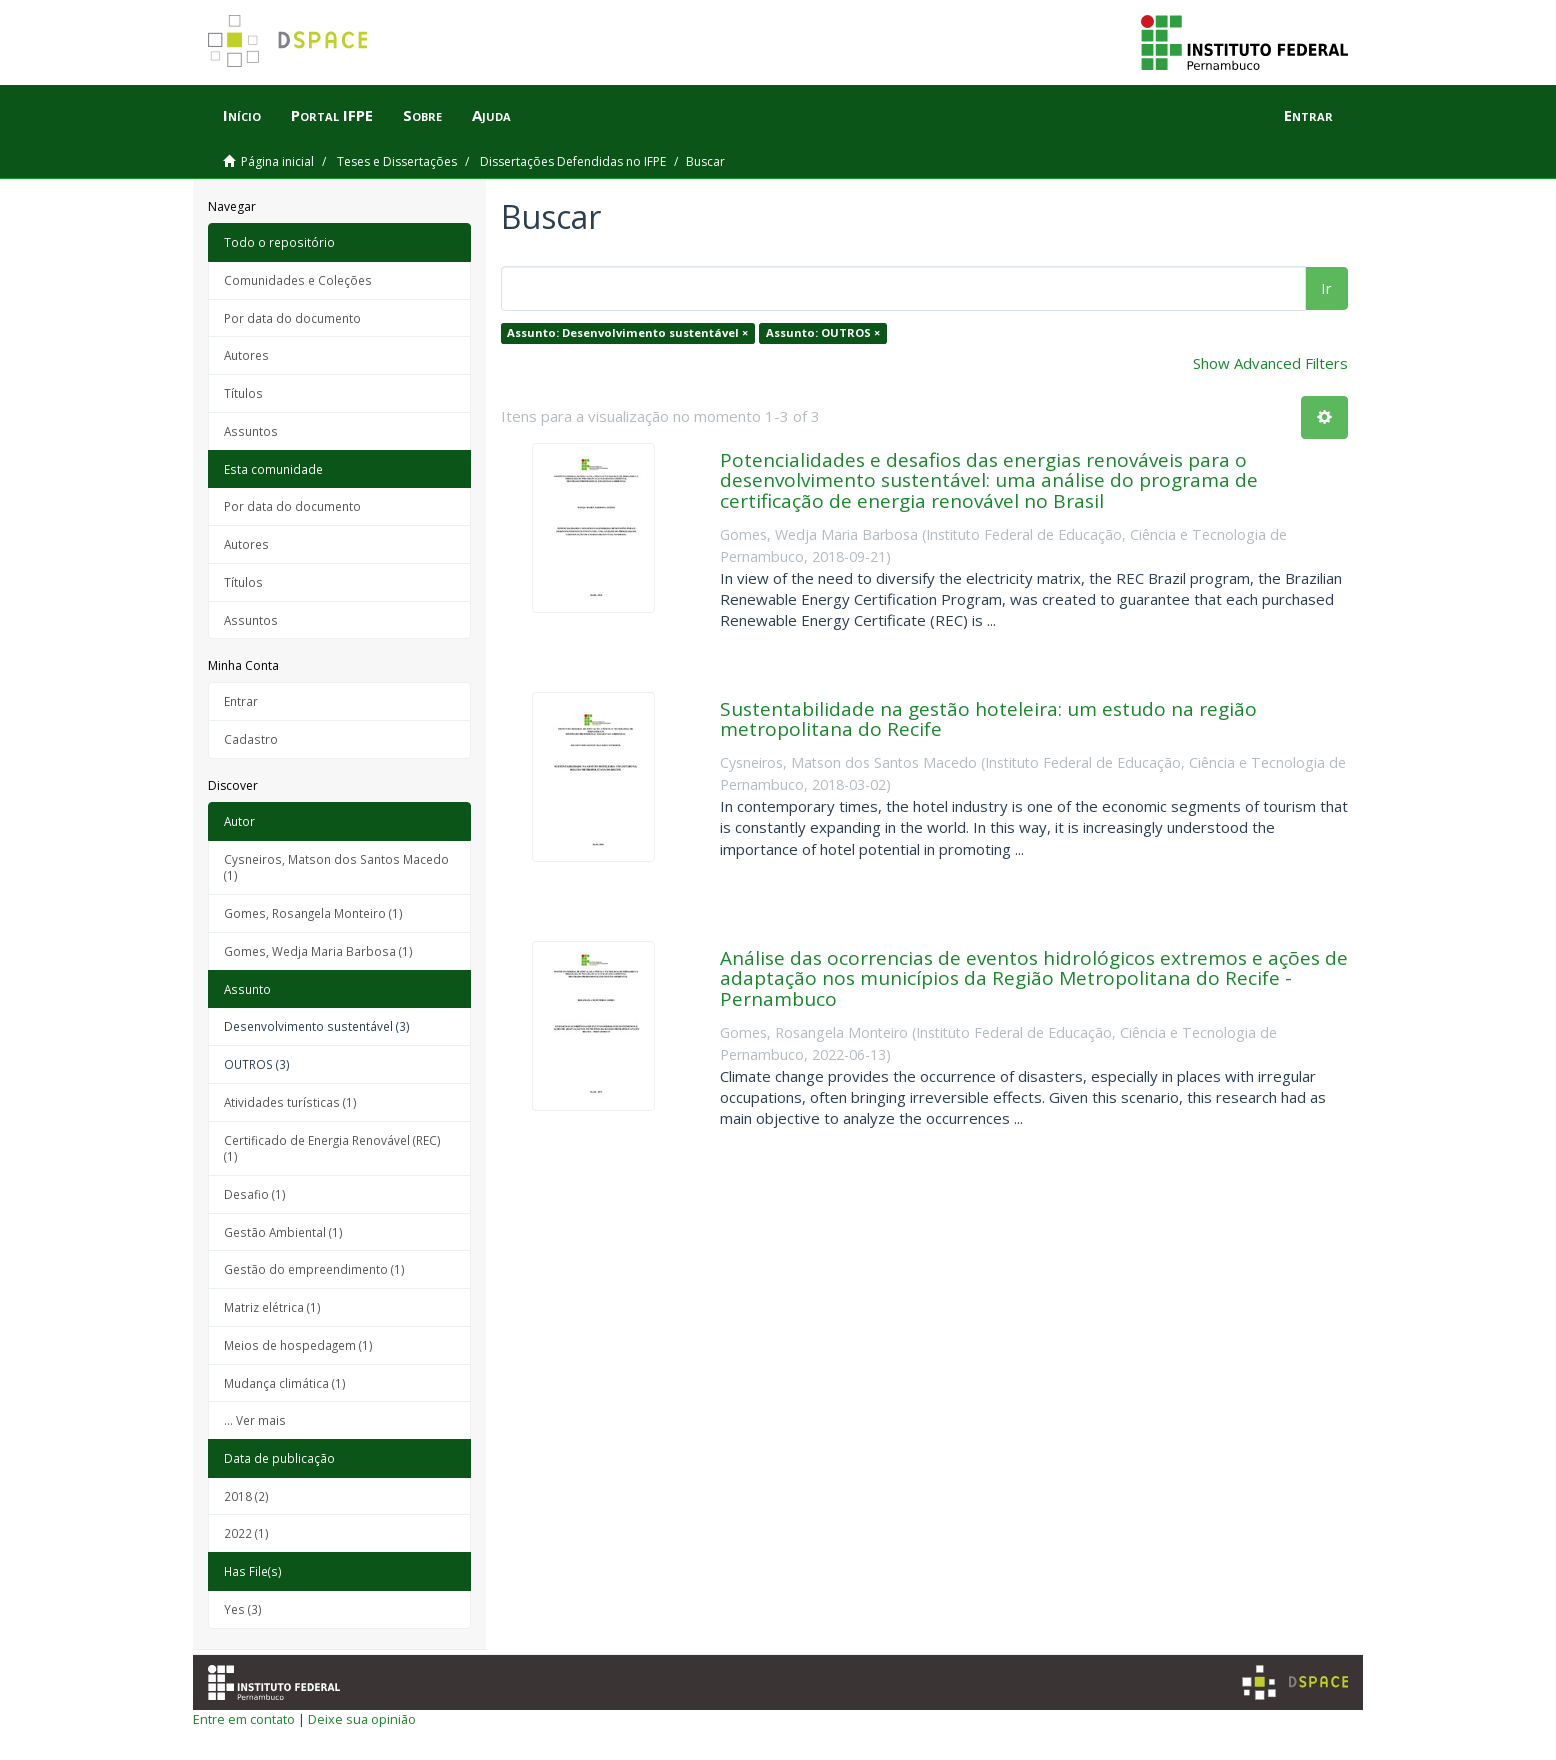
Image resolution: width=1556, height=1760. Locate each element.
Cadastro (251, 739)
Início (242, 115)
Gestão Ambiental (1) (283, 1232)
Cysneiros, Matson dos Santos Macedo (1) (336, 867)
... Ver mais (255, 1420)
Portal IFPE (332, 115)
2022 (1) (246, 1533)
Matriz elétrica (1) (272, 1307)
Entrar (241, 701)
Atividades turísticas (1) (290, 1102)
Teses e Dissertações (397, 161)
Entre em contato (244, 1719)
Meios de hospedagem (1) (298, 1345)
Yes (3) (243, 1609)
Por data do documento (292, 318)
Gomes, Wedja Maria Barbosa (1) (318, 951)
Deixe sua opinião (362, 1719)
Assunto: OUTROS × (823, 332)
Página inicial (277, 161)
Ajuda (491, 115)
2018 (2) (246, 1496)
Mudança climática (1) (285, 1383)
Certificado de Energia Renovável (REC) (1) (332, 1148)
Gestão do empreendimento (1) (314, 1269)
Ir (1326, 288)
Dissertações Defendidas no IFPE (573, 161)
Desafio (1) (255, 1194)
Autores (246, 355)
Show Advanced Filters (1270, 363)
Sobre (422, 115)
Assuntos (251, 431)
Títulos (243, 393)
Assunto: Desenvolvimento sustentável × (627, 332)
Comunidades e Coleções (298, 280)
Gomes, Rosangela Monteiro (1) (313, 913)
